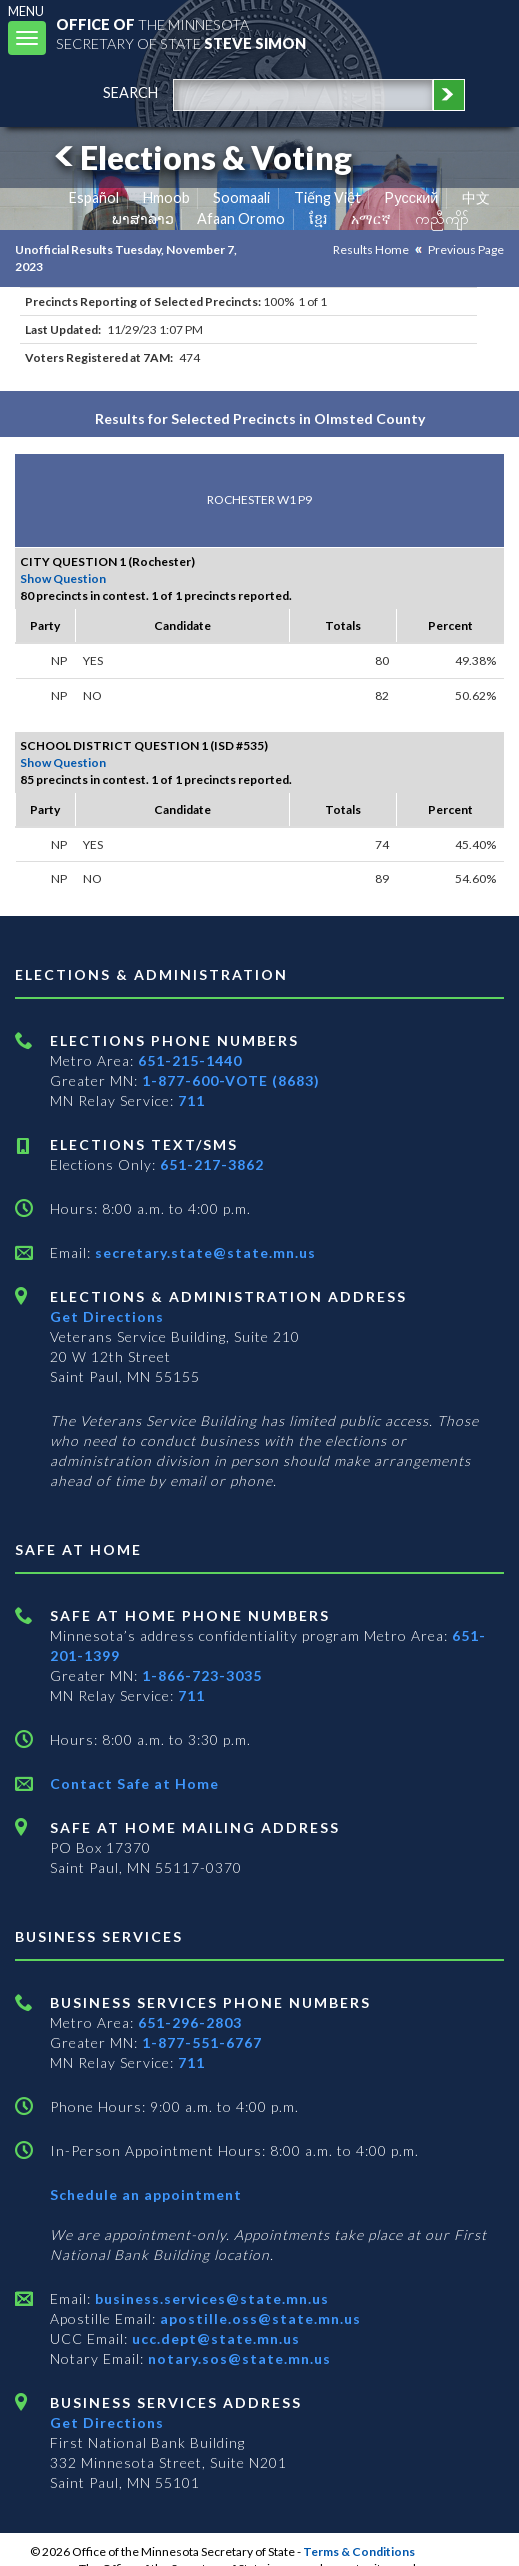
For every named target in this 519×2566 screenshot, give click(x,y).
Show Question (63, 578)
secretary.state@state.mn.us (203, 1252)
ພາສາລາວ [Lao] (143, 218)
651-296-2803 (190, 2022)
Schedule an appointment (146, 2194)
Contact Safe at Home (134, 1783)
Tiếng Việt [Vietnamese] (327, 197)
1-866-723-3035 (202, 1675)
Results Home (371, 249)
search (130, 92)
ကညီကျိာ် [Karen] (442, 218)
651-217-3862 (212, 1164)
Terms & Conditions (359, 2551)
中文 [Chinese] (476, 197)
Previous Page (466, 249)
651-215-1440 (190, 1060)
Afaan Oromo (241, 218)
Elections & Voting (200, 157)
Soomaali (241, 197)
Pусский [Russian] (411, 197)
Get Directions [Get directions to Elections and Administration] (107, 1316)
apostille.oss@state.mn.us (258, 2318)
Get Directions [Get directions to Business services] (107, 2422)
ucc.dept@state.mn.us (214, 2338)
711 (191, 1100)
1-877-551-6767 (202, 2042)
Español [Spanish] (94, 197)
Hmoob (166, 197)
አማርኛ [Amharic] (371, 218)
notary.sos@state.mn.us (237, 2358)
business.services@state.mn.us (210, 2298)
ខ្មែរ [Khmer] (318, 218)
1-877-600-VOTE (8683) (231, 1080)
